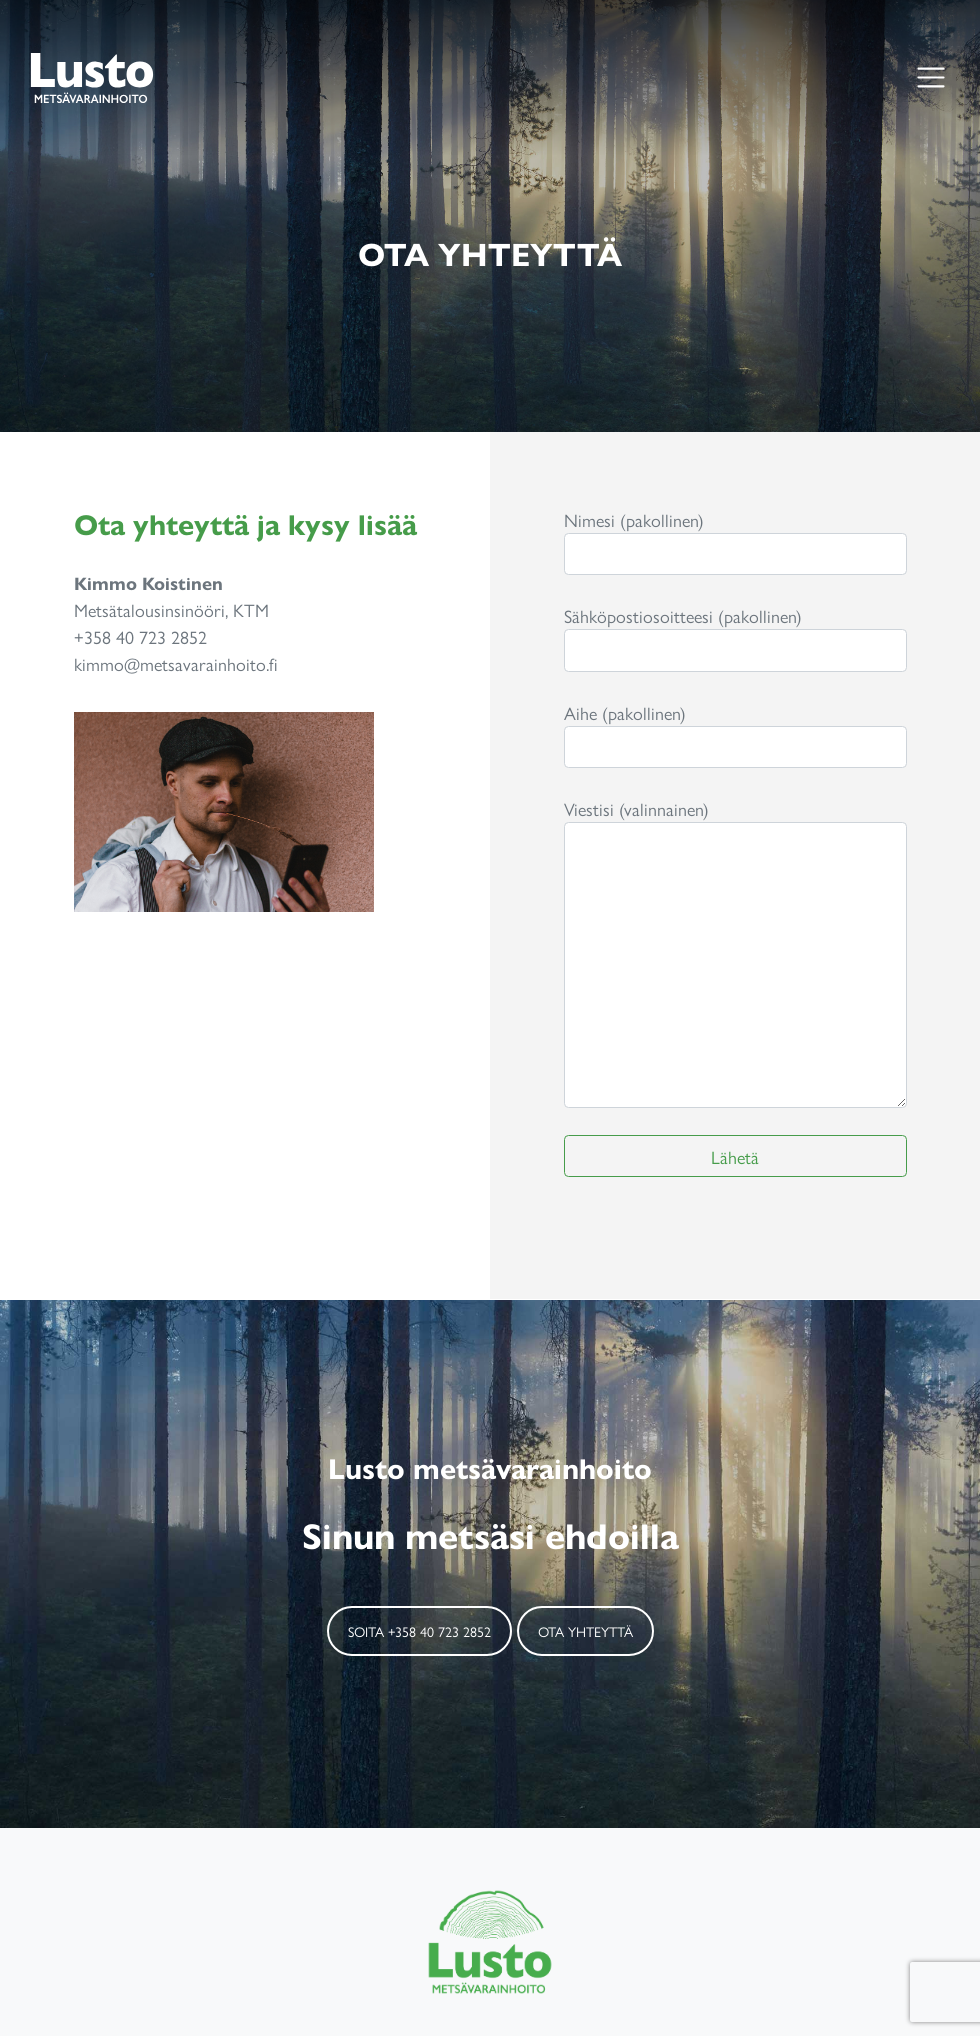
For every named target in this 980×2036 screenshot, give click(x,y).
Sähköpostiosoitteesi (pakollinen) (735, 637)
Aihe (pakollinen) (735, 734)
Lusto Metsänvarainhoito (92, 77)
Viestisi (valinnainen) (735, 952)
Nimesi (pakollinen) (735, 541)
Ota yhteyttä (585, 1631)
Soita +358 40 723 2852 (419, 1631)
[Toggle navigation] (930, 77)
